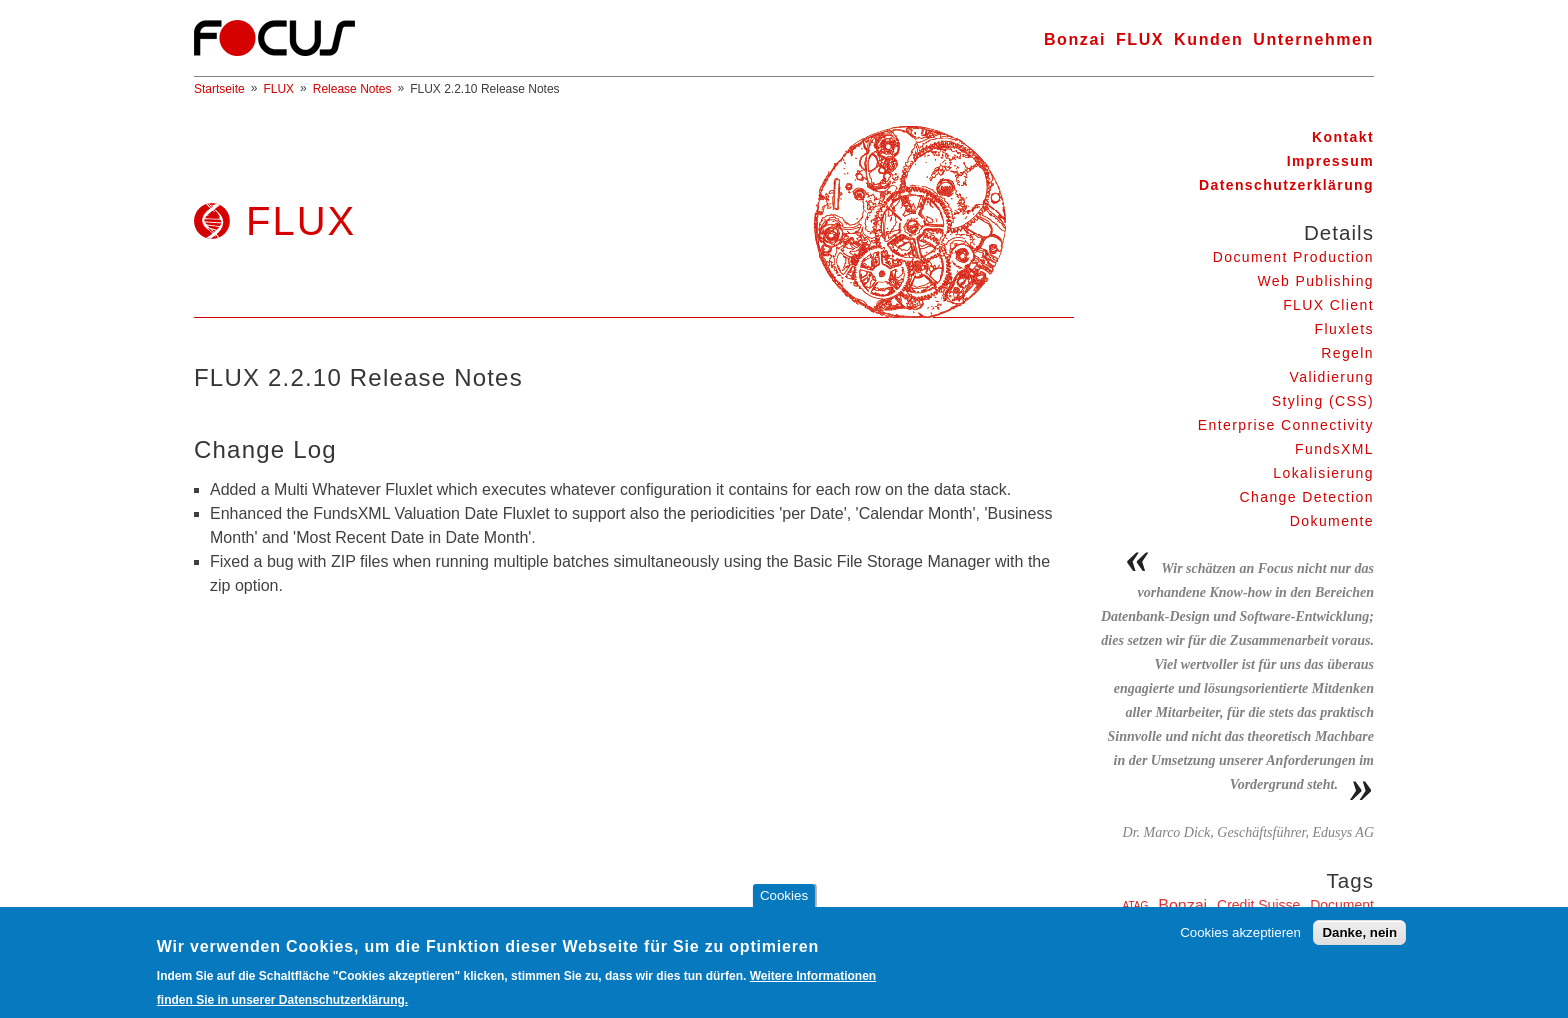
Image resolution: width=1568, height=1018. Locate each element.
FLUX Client (1328, 305)
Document (1342, 905)
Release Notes (352, 89)
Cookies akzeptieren (1240, 939)
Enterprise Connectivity (1286, 425)
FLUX (1140, 39)
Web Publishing (1315, 281)
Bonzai (1075, 39)
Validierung (1332, 377)
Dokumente (1332, 521)
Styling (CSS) (1323, 401)
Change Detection (1307, 497)
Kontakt (1343, 137)
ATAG (1136, 905)
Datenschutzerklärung (1286, 185)
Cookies (784, 902)
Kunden (1208, 39)
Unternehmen (1313, 39)
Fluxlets (1344, 329)
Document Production (1293, 257)
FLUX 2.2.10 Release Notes (484, 89)
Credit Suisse (1258, 905)
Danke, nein (1359, 939)
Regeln (1347, 353)
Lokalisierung (1323, 473)
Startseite (219, 89)
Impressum (1330, 161)
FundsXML (1334, 449)
